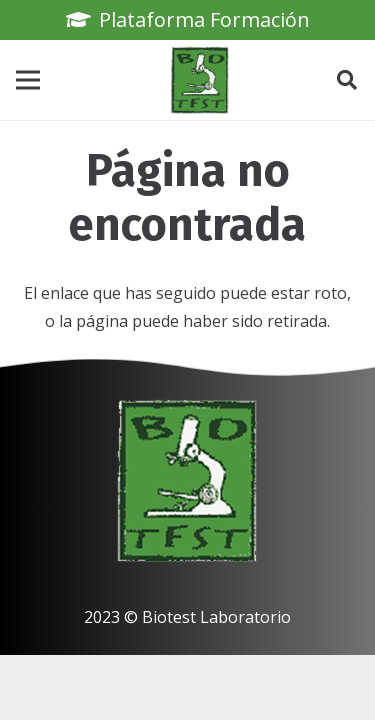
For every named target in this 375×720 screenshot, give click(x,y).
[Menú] (28, 80)
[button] (347, 80)
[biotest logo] (200, 80)
